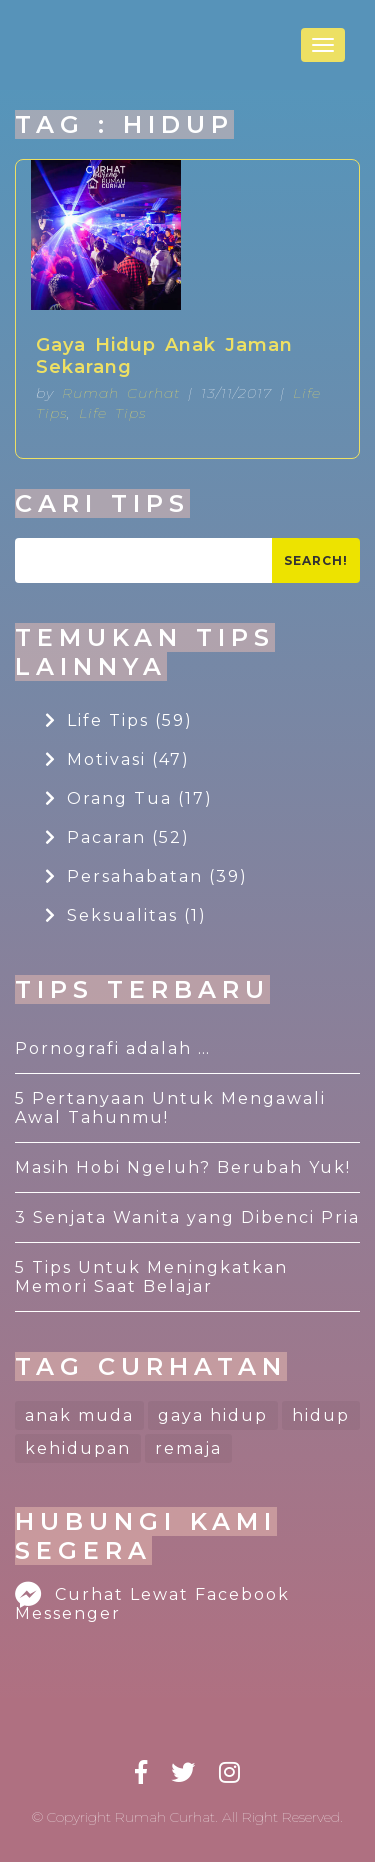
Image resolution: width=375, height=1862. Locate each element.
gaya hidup (213, 1415)
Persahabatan (146, 876)
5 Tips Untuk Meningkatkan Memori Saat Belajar (151, 1277)
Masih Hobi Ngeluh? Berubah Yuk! (183, 1167)
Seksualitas (126, 915)
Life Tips (112, 413)
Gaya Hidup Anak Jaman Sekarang (164, 356)
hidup (321, 1415)
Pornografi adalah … (113, 1048)
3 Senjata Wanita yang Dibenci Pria (187, 1217)
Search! (316, 560)
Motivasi (117, 759)
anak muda (79, 1415)
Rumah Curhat (121, 393)
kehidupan (78, 1448)
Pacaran (117, 837)
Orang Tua (129, 798)
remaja (188, 1448)
